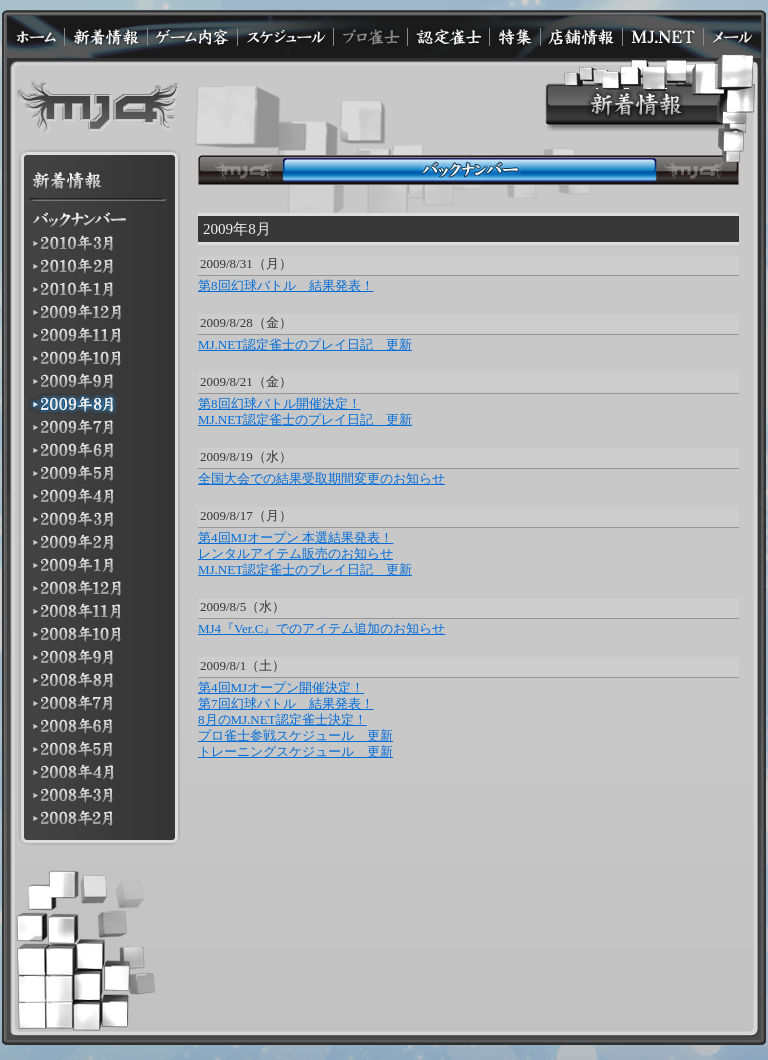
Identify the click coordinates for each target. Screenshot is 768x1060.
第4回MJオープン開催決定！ (281, 687)
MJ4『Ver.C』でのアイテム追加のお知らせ (321, 628)
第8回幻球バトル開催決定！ (279, 403)
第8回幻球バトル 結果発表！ (286, 285)
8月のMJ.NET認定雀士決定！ (282, 719)
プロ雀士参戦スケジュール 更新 (295, 735)
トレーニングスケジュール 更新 (295, 751)
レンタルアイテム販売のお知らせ (295, 553)
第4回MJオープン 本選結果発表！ (295, 537)
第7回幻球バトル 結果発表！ (286, 703)
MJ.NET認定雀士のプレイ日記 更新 (305, 344)
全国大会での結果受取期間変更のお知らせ (321, 478)
